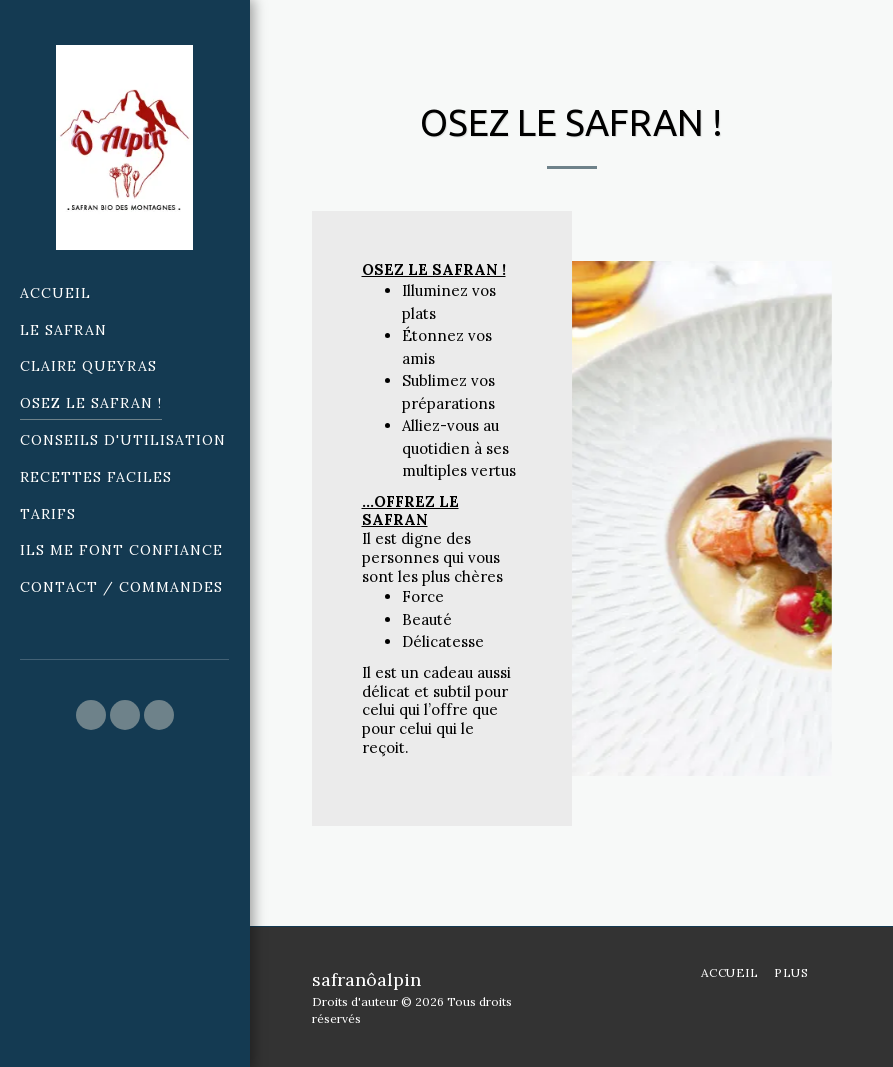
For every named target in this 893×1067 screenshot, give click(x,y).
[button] (91, 715)
